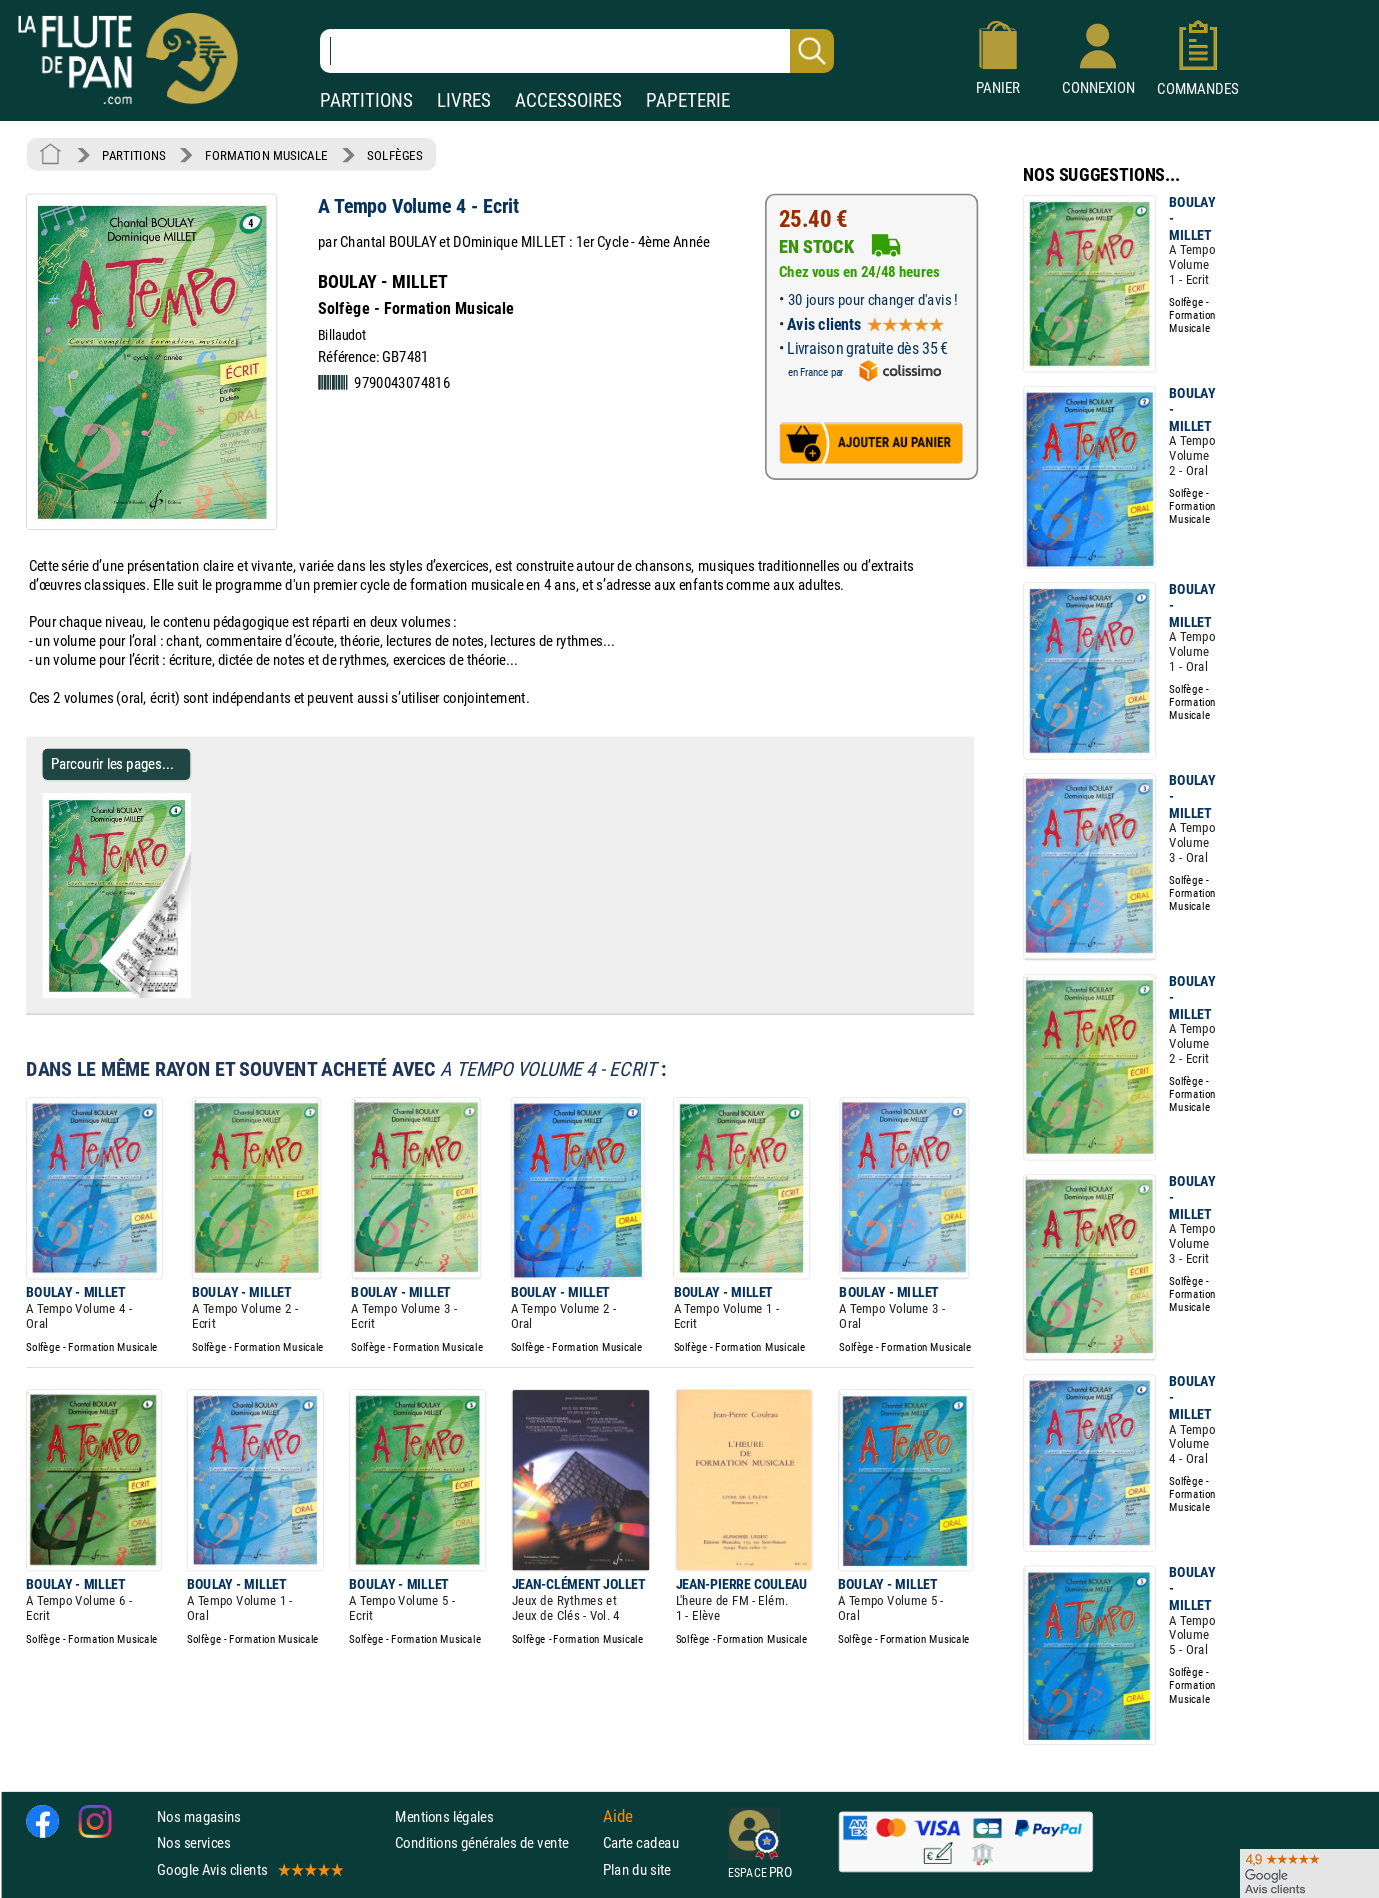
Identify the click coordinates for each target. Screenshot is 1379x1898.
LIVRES (464, 100)
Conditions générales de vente (494, 1842)
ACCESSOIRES (568, 100)
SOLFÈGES (394, 155)
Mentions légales (444, 1816)
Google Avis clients (249, 1868)
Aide (618, 1816)
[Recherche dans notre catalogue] (577, 51)
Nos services (193, 1842)
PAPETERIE (688, 100)
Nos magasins (199, 1816)
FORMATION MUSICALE (266, 155)
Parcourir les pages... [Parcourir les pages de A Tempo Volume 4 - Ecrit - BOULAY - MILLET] (112, 763)
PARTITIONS (366, 100)
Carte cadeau (641, 1842)
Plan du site (637, 1868)
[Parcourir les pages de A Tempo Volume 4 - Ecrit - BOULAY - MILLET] (182, 994)
